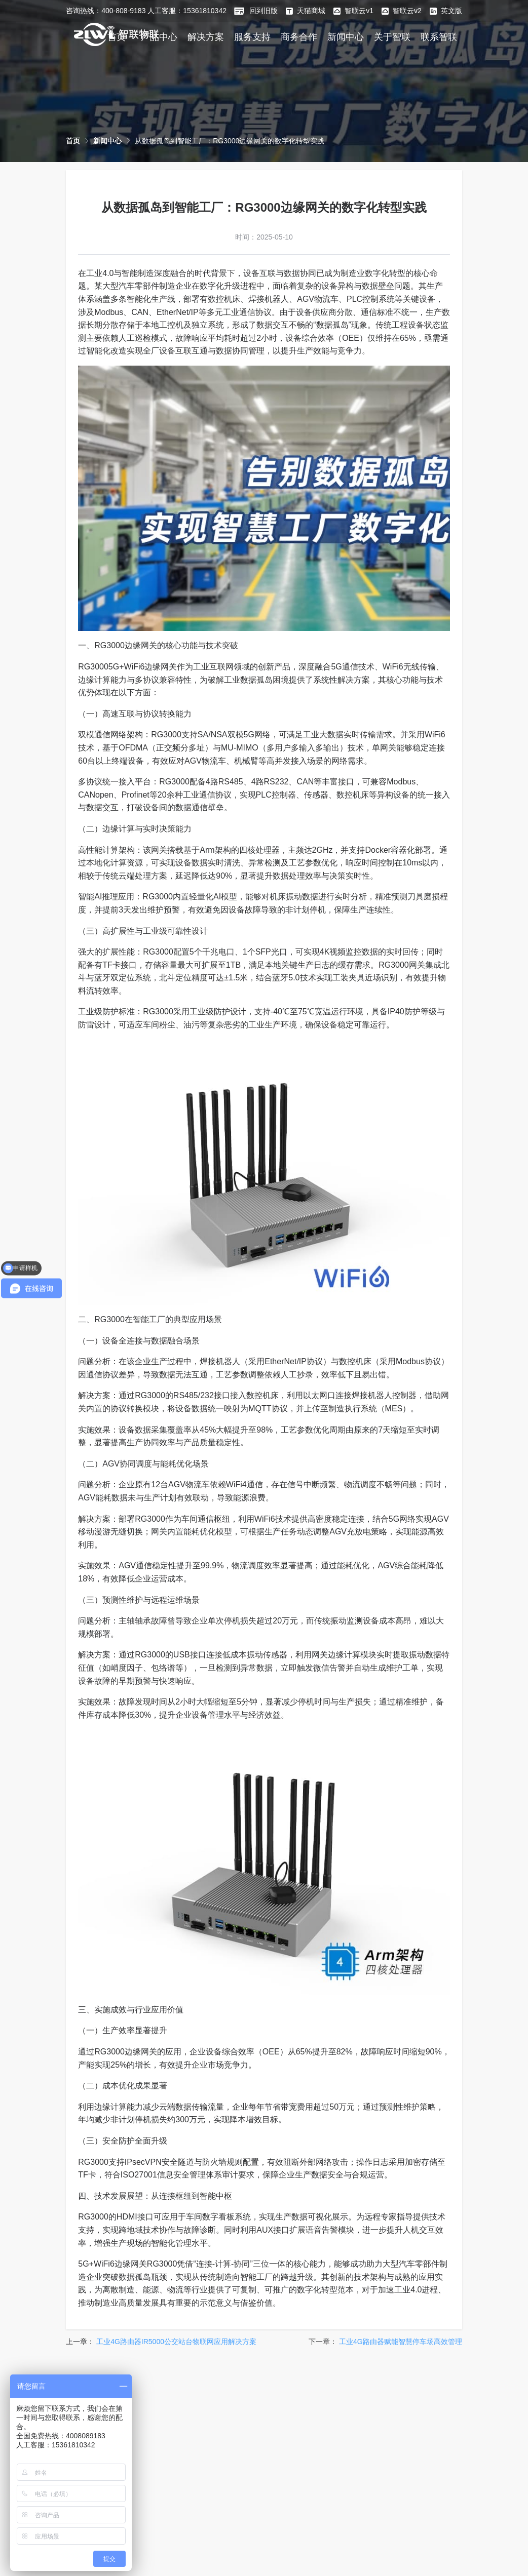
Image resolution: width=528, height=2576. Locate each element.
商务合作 (299, 37)
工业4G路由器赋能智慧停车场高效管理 (400, 2341)
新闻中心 (345, 37)
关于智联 (392, 37)
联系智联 (439, 37)
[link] (73, 141)
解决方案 (205, 37)
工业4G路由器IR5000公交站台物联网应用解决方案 (176, 2341)
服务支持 (252, 37)
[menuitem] (205, 36)
